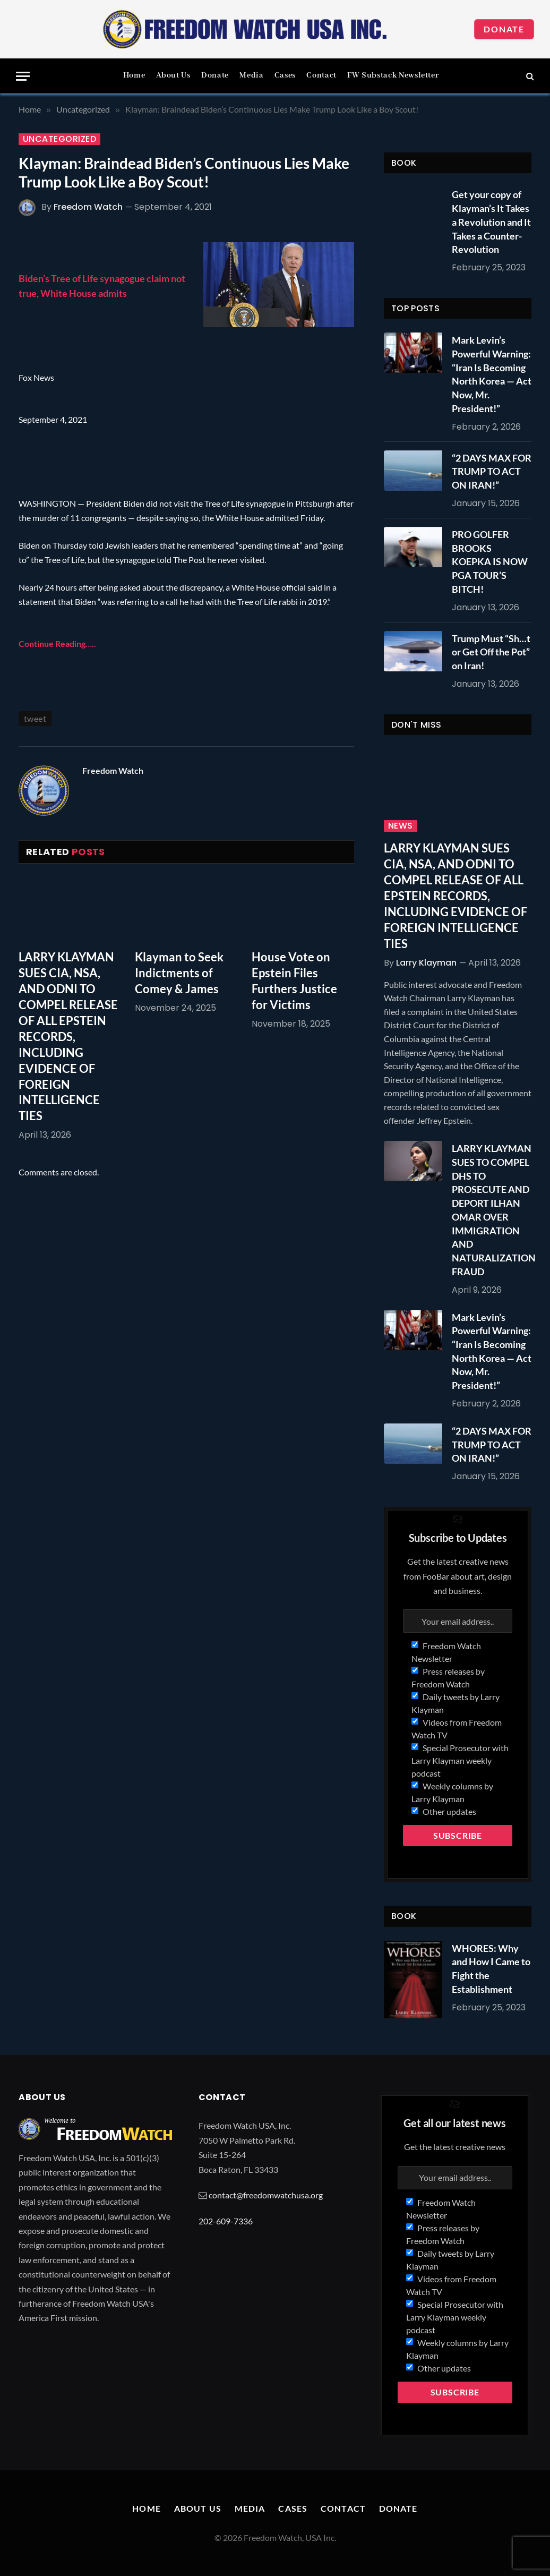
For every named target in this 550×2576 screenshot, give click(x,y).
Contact (321, 75)
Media (251, 75)
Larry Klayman (426, 963)
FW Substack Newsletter (393, 75)
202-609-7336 (226, 2221)
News (400, 826)
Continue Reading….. (57, 643)
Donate (504, 29)
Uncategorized (59, 139)
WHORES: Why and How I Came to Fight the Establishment (491, 1968)
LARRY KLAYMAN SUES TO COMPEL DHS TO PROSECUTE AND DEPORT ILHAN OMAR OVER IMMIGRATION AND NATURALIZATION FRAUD (494, 1209)
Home (134, 75)
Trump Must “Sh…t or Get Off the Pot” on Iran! (491, 652)
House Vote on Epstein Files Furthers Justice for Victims (294, 981)
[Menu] (23, 76)
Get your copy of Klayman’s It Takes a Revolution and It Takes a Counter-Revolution (491, 222)
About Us (173, 75)
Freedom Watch (88, 207)
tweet (35, 718)
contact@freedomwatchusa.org (266, 2195)
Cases (285, 75)
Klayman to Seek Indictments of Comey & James (179, 973)
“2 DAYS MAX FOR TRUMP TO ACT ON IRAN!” (491, 471)
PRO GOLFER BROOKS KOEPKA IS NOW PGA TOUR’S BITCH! (490, 561)
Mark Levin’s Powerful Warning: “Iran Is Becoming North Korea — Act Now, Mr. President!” (491, 374)
